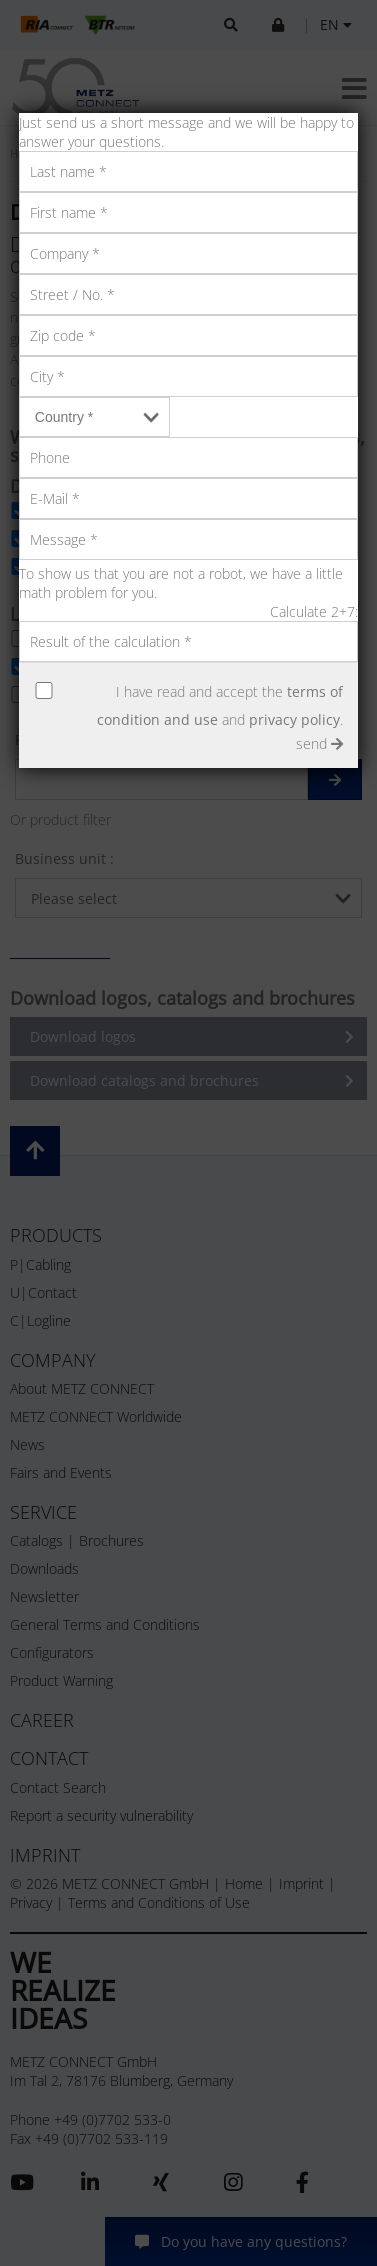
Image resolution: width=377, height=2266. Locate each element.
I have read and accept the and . (220, 705)
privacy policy (294, 719)
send (319, 743)
